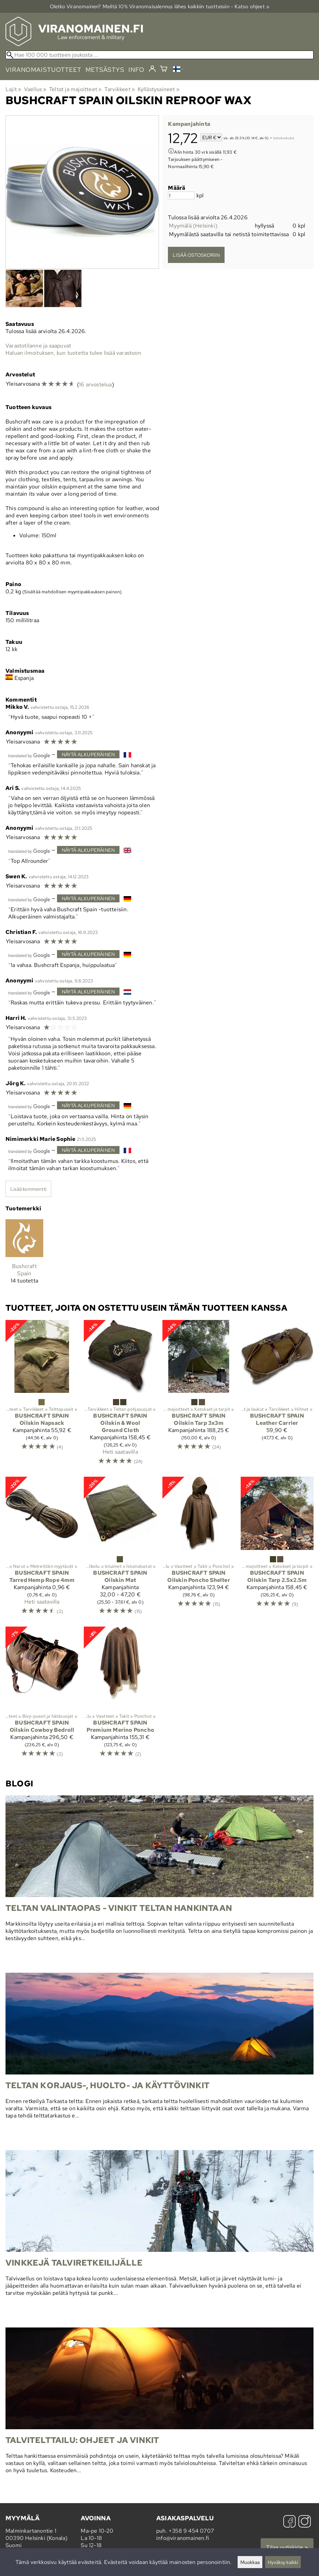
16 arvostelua (95, 384)
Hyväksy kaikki (283, 2562)
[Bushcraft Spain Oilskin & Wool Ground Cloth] (120, 1396)
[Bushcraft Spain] (24, 1254)
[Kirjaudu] (152, 69)
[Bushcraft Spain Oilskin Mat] (120, 1549)
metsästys (105, 70)
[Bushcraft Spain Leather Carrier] (277, 1396)
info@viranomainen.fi (182, 2538)
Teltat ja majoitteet (75, 89)
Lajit (13, 89)
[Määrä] (181, 195)
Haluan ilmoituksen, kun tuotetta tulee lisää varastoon (73, 352)
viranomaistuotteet (43, 70)
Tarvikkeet (119, 89)
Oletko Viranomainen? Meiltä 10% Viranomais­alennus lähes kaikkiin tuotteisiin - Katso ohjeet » (160, 6)
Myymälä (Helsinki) (193, 225)
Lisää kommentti (28, 1189)
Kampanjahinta (189, 124)
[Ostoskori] (163, 70)
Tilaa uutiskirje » (287, 2547)
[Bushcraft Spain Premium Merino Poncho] (120, 1695)
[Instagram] (304, 2522)
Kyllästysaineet (159, 89)
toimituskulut (284, 138)
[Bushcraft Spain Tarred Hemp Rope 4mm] (41, 1549)
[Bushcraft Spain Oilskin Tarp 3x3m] (198, 1396)
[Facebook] (289, 2522)
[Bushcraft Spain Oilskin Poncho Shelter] (198, 1549)
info (136, 70)
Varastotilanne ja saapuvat (38, 345)
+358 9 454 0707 (191, 2530)
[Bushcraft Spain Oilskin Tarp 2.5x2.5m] (277, 1549)
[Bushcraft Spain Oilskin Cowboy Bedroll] (41, 1695)
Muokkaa (250, 2562)
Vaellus (35, 89)
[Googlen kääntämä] (29, 755)
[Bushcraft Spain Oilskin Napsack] (41, 1396)
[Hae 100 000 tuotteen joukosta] (159, 55)
